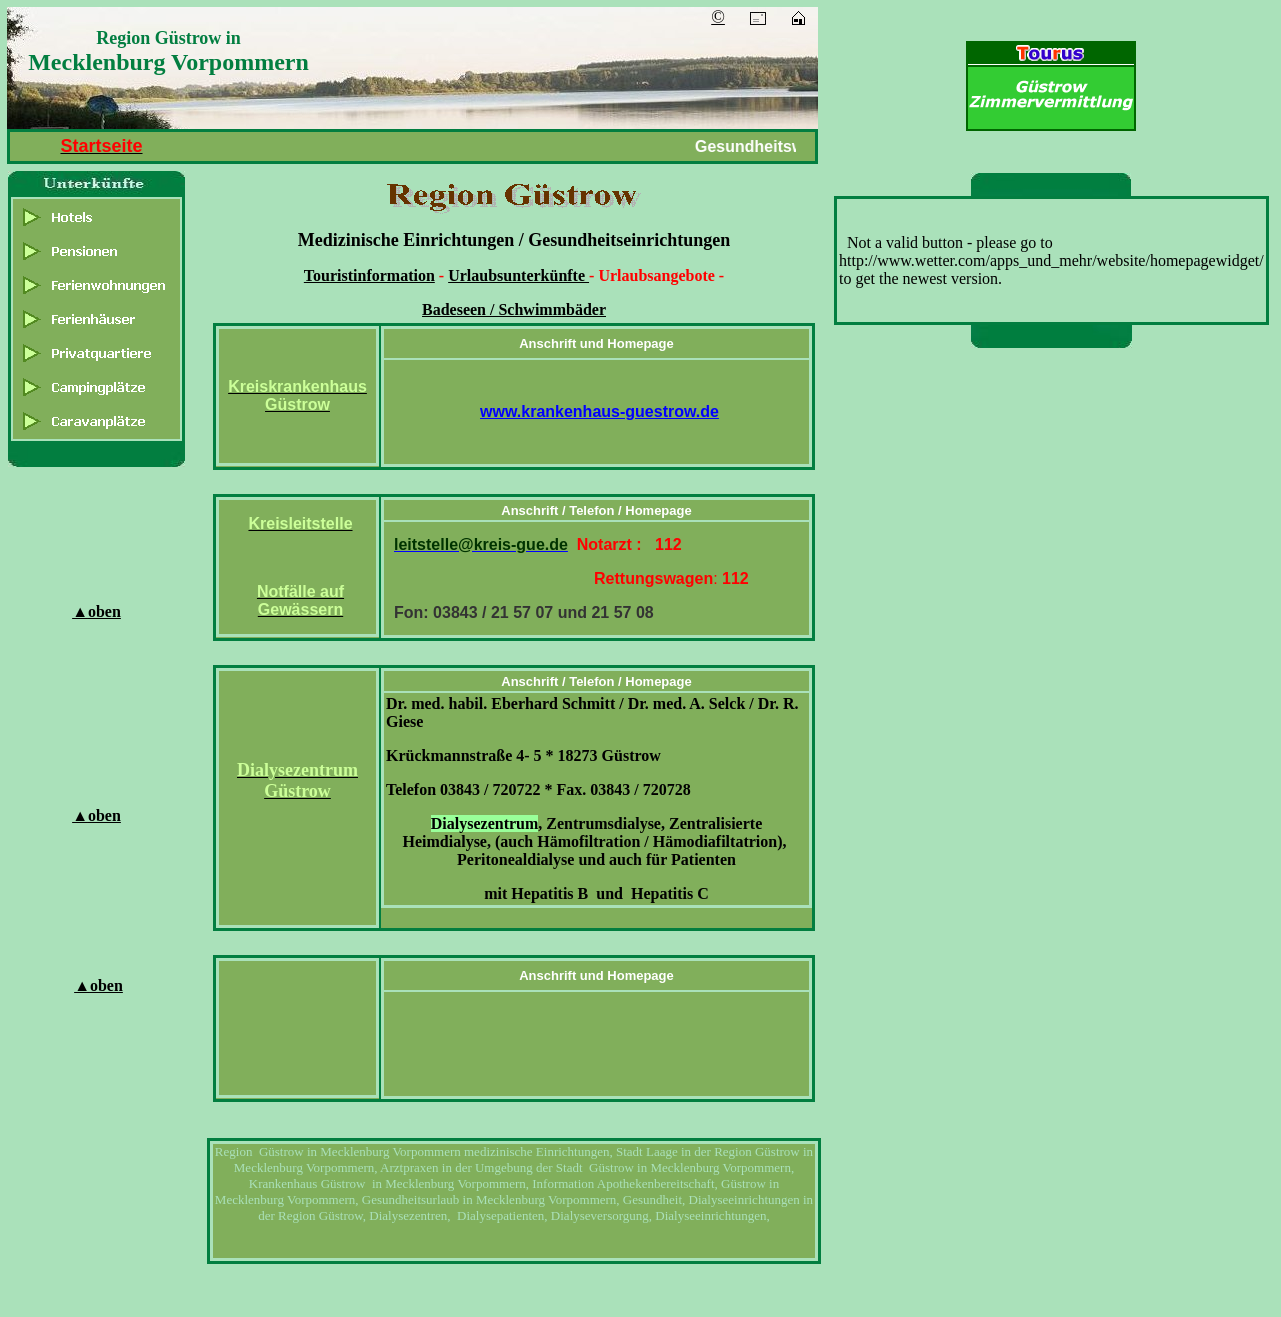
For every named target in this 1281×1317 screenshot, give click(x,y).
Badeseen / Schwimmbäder (514, 309)
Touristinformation (369, 275)
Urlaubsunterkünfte (518, 275)
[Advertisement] (1055, 666)
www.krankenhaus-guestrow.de (599, 411)
